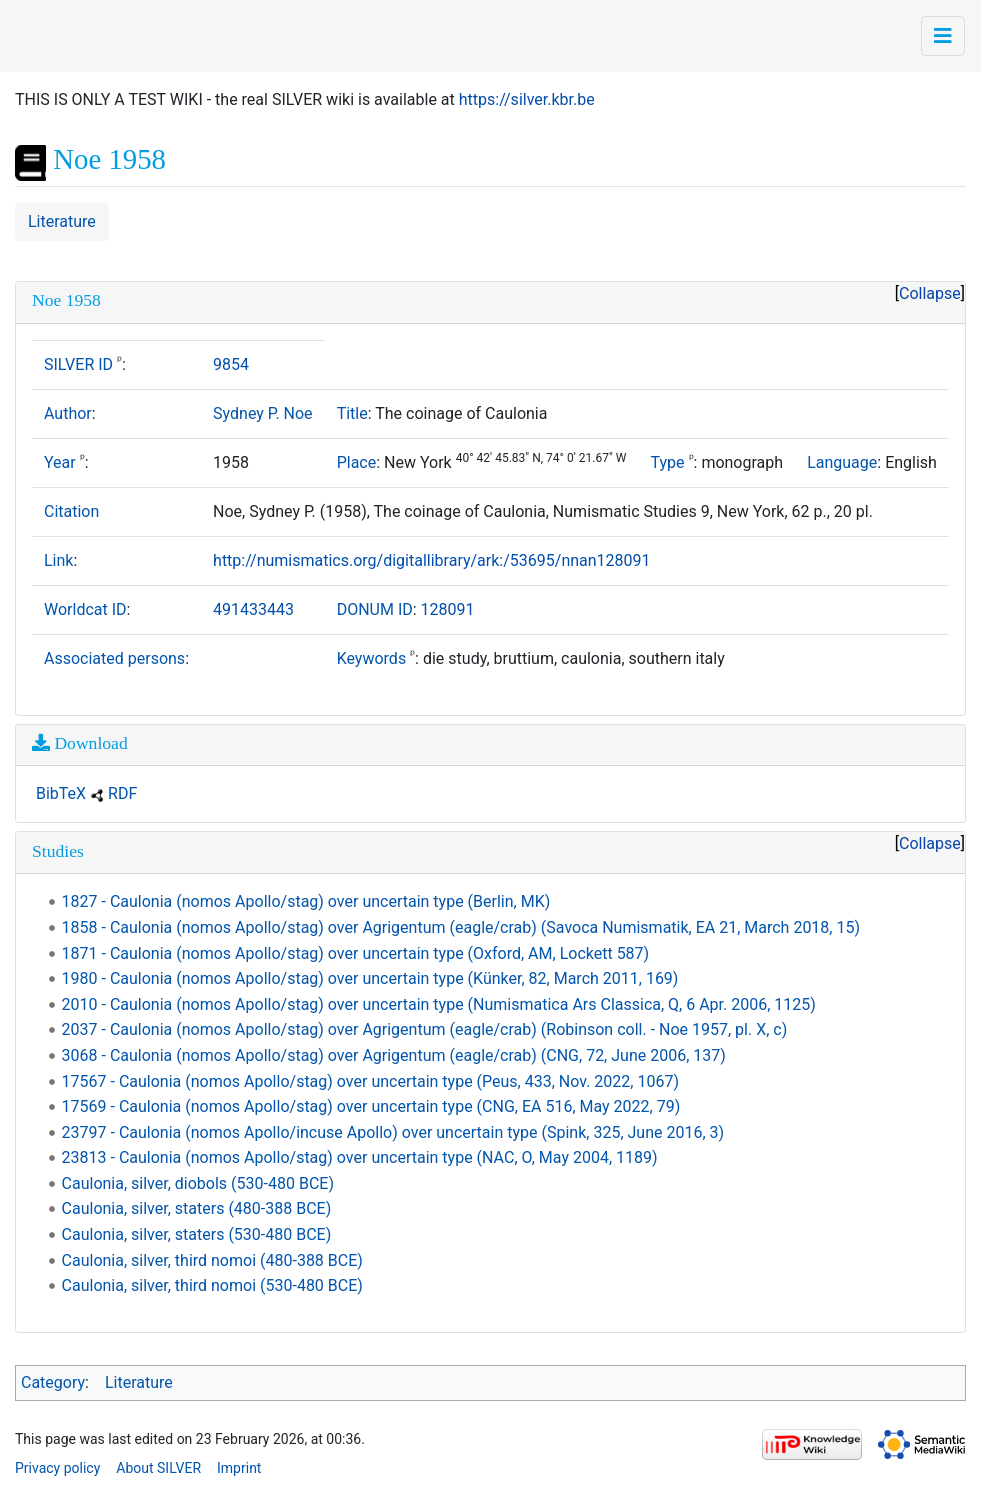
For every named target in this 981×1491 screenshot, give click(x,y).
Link (58, 560)
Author (68, 413)
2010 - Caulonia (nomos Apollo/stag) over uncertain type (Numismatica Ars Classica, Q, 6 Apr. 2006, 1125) (439, 1004)
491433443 (253, 609)
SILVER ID (78, 364)
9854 (231, 364)
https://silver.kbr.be (527, 99)
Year (60, 462)
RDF (122, 793)
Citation (71, 511)
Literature (62, 221)
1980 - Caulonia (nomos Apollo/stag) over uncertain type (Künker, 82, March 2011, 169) (370, 978)
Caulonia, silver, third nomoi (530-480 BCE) (212, 1285)
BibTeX (61, 793)
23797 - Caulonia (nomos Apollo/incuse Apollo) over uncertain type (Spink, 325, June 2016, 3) (393, 1132)
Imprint (239, 1468)
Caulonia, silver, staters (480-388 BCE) (197, 1208)
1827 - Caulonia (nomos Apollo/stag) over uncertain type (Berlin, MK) (306, 901)
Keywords (372, 658)
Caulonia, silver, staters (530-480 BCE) (197, 1234)
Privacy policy (57, 1468)
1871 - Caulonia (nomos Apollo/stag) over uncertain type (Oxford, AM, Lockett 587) (356, 953)
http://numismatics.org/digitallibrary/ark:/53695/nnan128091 (432, 560)
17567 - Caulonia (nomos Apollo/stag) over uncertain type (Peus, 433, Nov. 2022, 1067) (370, 1081)
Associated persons (114, 658)
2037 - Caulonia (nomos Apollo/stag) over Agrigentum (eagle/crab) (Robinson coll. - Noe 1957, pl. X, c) (425, 1029)
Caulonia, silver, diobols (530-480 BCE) (198, 1183)
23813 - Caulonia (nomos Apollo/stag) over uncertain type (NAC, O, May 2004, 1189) (360, 1157)
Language (842, 462)
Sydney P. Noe (263, 413)
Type (668, 462)
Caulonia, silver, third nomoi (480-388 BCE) (212, 1260)
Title (352, 413)
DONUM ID (375, 609)
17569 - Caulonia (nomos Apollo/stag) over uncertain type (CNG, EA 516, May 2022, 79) (371, 1106)
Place (357, 462)
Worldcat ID (85, 609)
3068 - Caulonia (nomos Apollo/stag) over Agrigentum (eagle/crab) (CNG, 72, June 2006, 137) (394, 1055)
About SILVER (158, 1468)
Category (53, 1382)
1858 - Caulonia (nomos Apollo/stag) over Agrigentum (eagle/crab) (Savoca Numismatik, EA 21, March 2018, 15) (461, 927)
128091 (448, 609)
